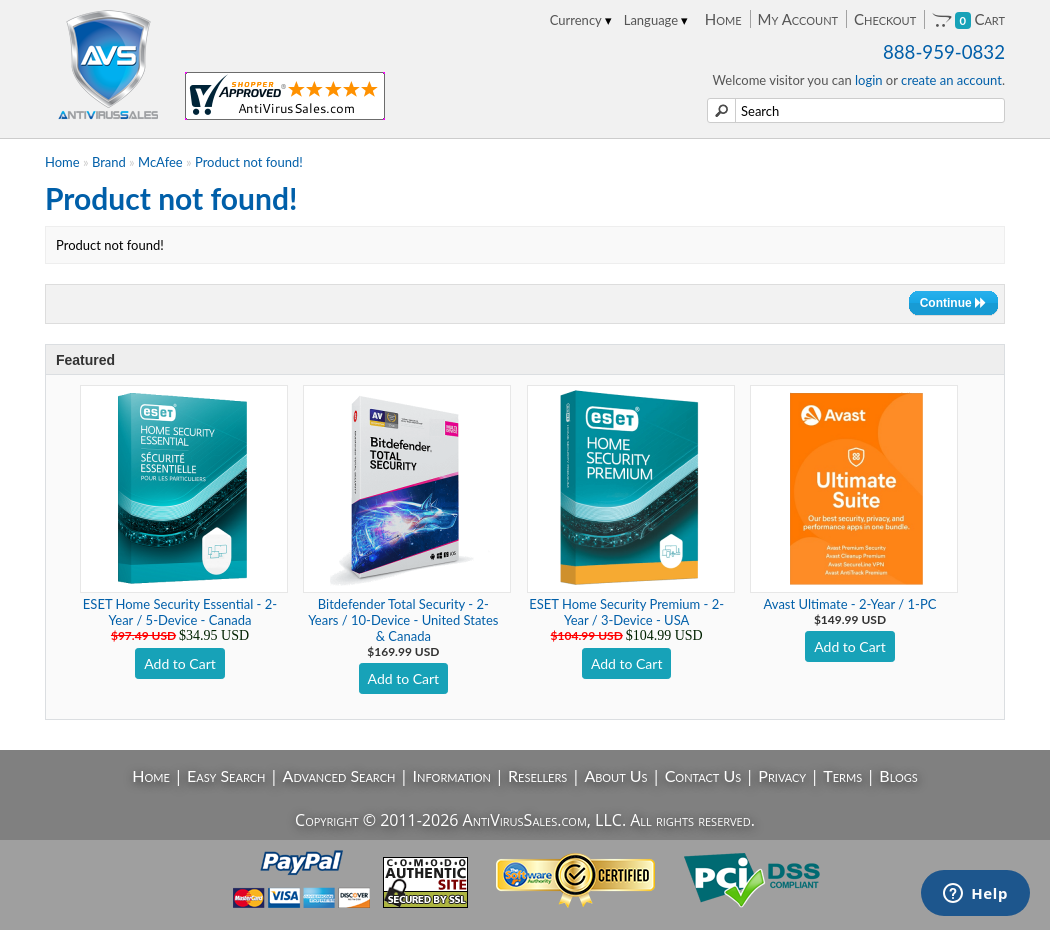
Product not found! (249, 162)
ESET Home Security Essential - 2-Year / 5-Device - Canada (180, 612)
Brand (109, 162)
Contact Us (703, 775)
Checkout (885, 19)
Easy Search (226, 775)
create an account (951, 80)
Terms (842, 775)
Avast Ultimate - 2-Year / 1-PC (850, 604)
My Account (798, 19)
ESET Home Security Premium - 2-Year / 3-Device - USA (626, 612)
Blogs (898, 775)
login (869, 80)
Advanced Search (339, 775)
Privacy (782, 775)
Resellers (537, 775)
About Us (615, 775)
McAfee (160, 162)
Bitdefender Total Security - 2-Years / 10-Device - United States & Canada (403, 620)
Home (723, 19)
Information (452, 775)
